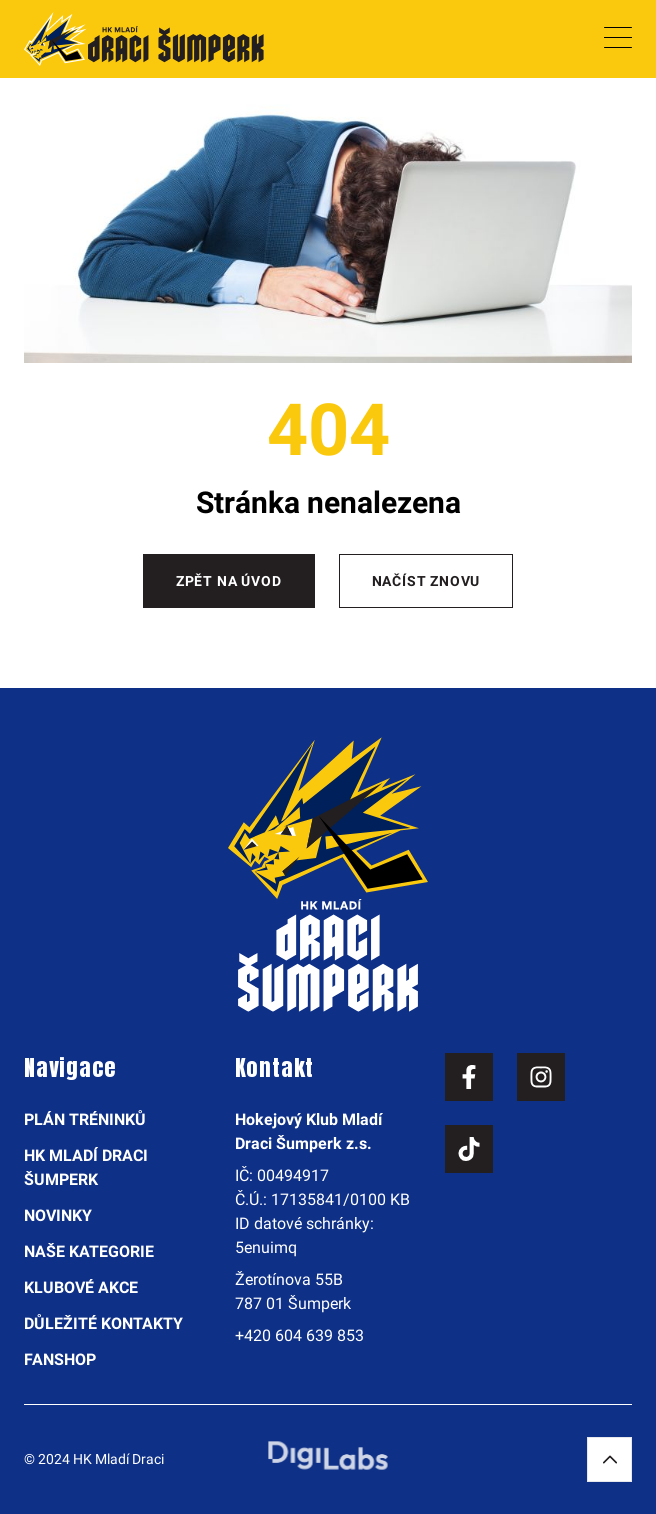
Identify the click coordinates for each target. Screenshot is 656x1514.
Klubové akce (81, 1287)
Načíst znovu (426, 581)
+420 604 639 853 (299, 1335)
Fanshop (60, 1359)
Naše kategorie (89, 1251)
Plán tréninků (85, 1119)
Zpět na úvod (229, 581)
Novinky (58, 1215)
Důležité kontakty (103, 1323)
